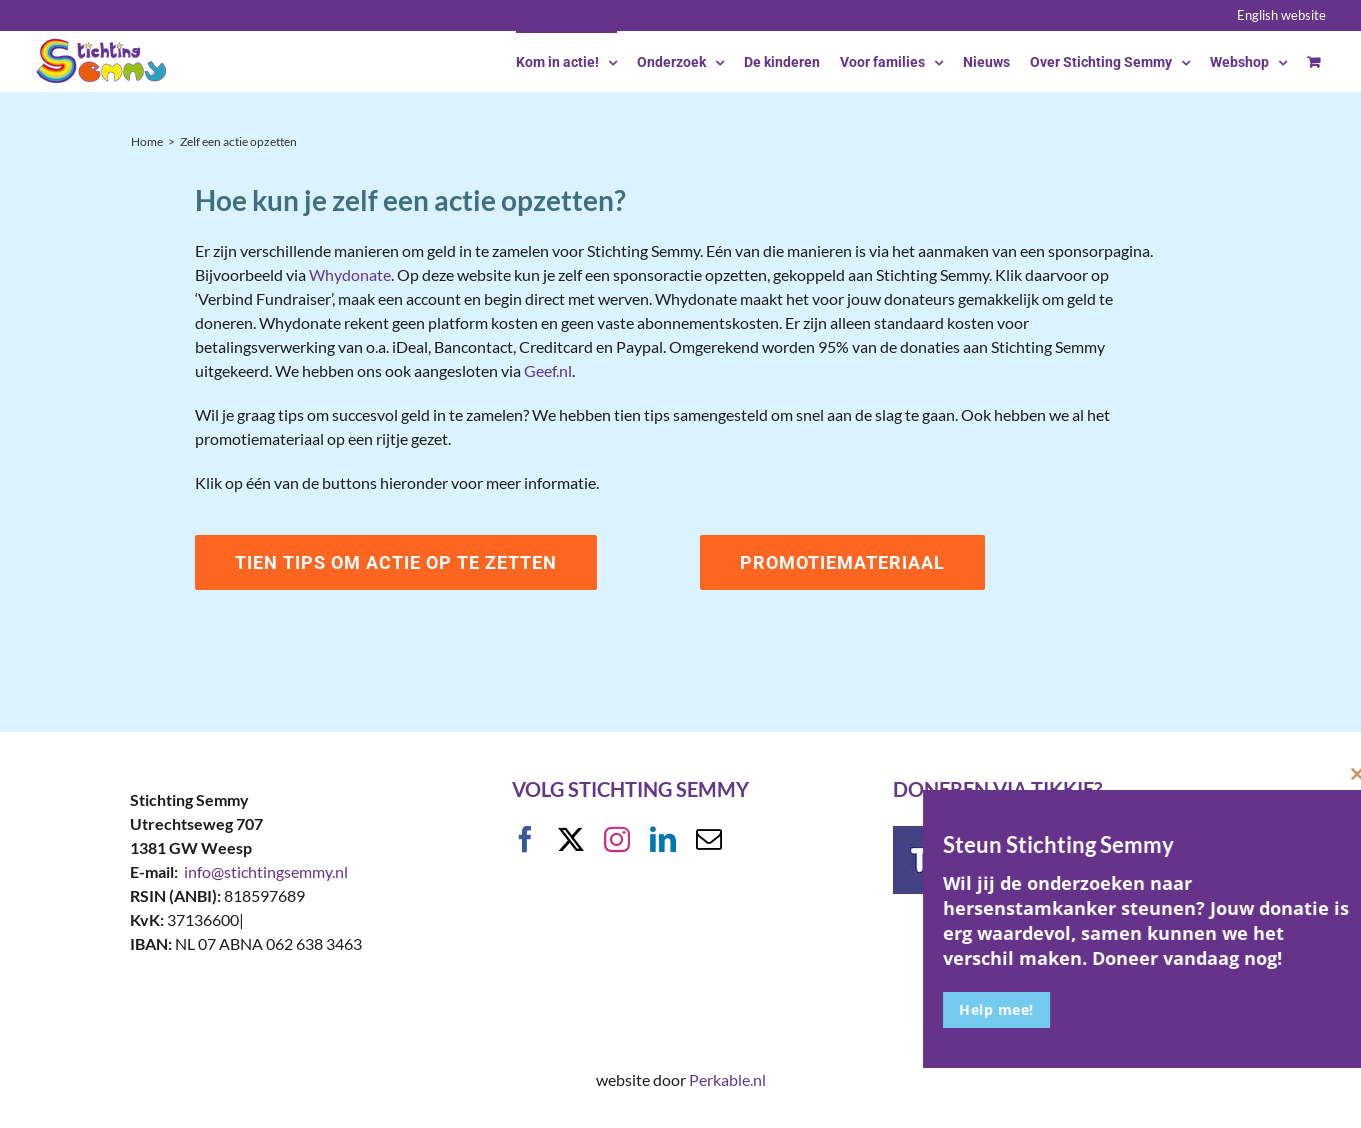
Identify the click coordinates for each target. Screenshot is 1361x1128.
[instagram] (617, 839)
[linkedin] (663, 839)
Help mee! (1099, 1009)
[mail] (709, 839)
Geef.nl (548, 370)
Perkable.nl (727, 1079)
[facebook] (525, 839)
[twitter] (571, 839)
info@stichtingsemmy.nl (266, 871)
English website (1281, 15)
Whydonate (350, 274)
